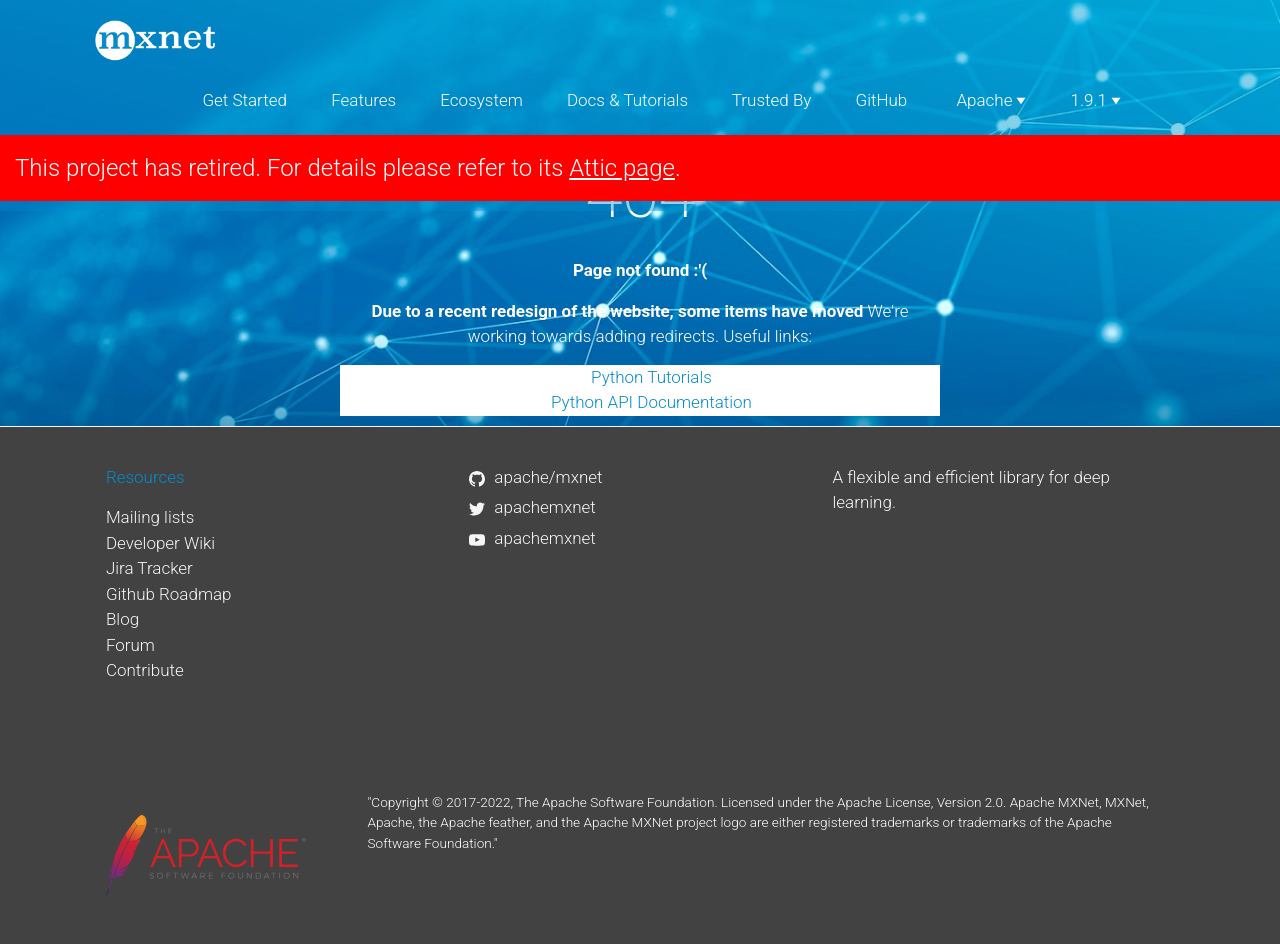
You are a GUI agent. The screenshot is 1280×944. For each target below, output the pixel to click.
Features (363, 100)
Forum (130, 645)
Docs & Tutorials (627, 100)
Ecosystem (481, 100)
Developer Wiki (160, 543)
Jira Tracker (149, 568)
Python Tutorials (651, 377)
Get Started (244, 100)
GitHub (882, 100)
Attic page (622, 168)
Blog (122, 619)
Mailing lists (150, 517)
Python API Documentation (651, 402)
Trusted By (772, 100)
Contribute (145, 670)
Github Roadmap (169, 594)
